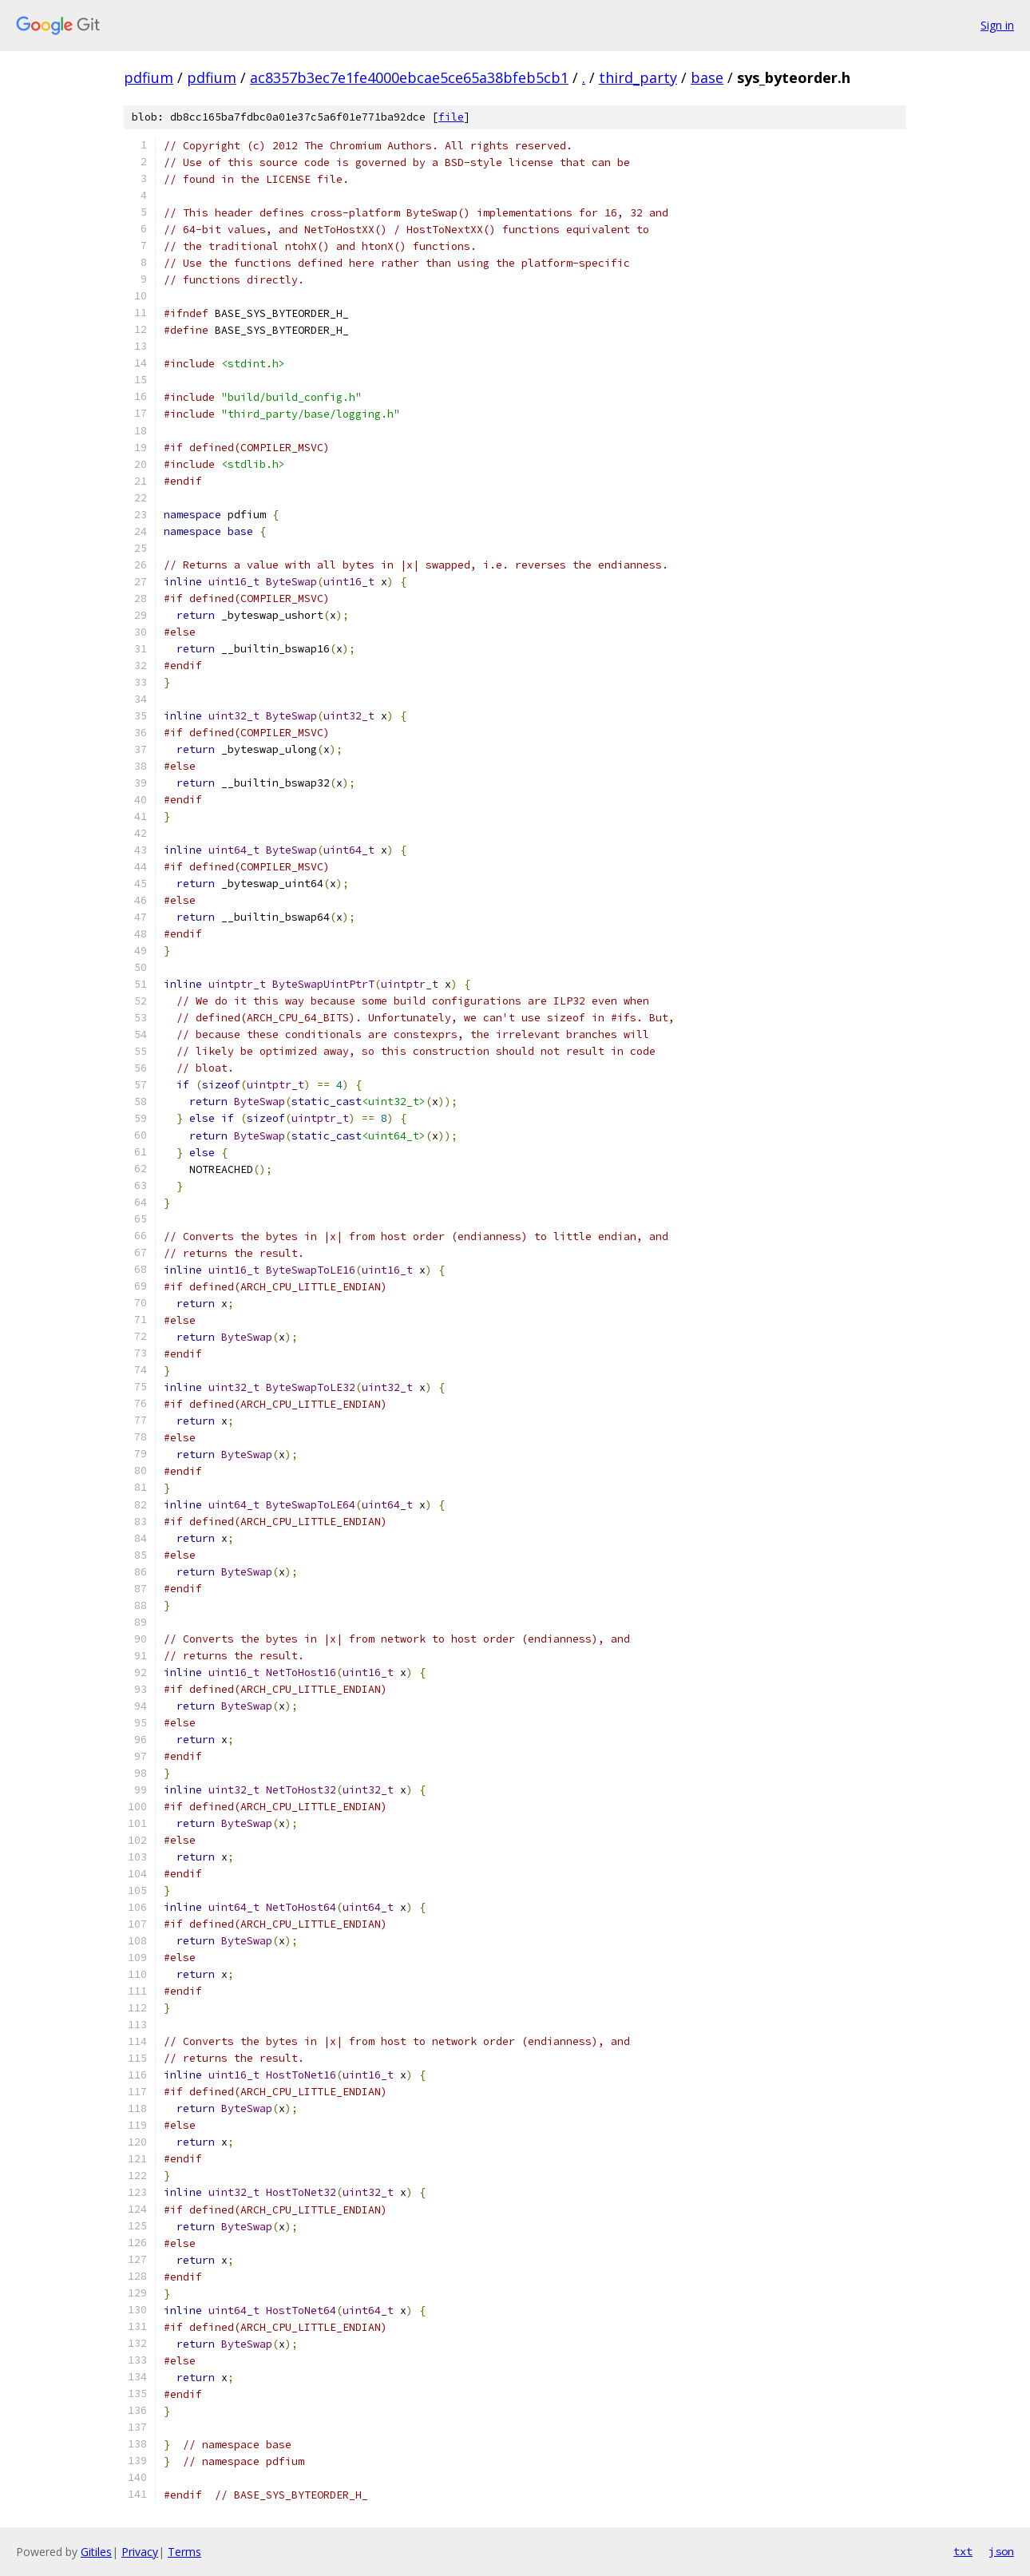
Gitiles (96, 2551)
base (707, 77)
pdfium (148, 77)
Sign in (997, 25)
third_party (638, 77)
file (451, 117)
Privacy (139, 2551)
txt (963, 2551)
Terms (184, 2551)
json (1001, 2551)
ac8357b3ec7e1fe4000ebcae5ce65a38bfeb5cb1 (409, 77)
